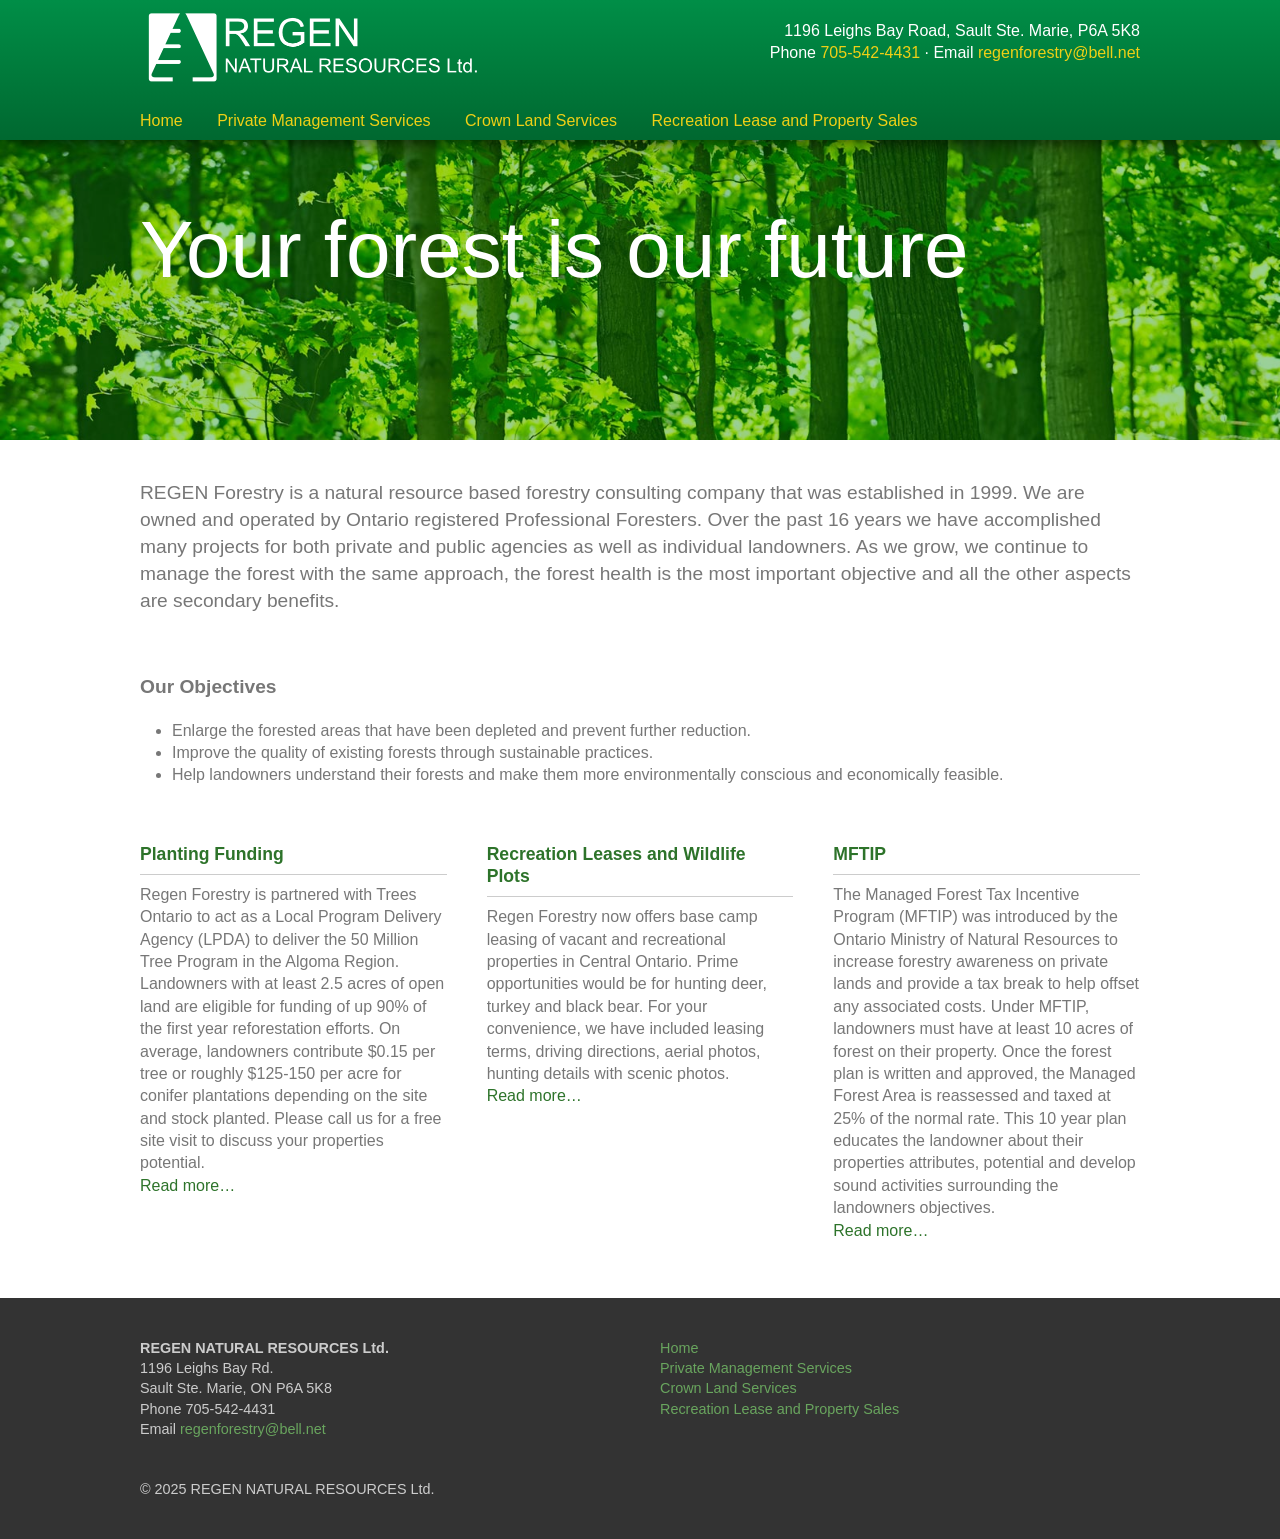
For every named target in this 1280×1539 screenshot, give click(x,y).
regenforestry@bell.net (1059, 52)
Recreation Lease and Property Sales (785, 121)
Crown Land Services (541, 121)
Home (161, 121)
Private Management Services (323, 121)
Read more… (187, 1185)
